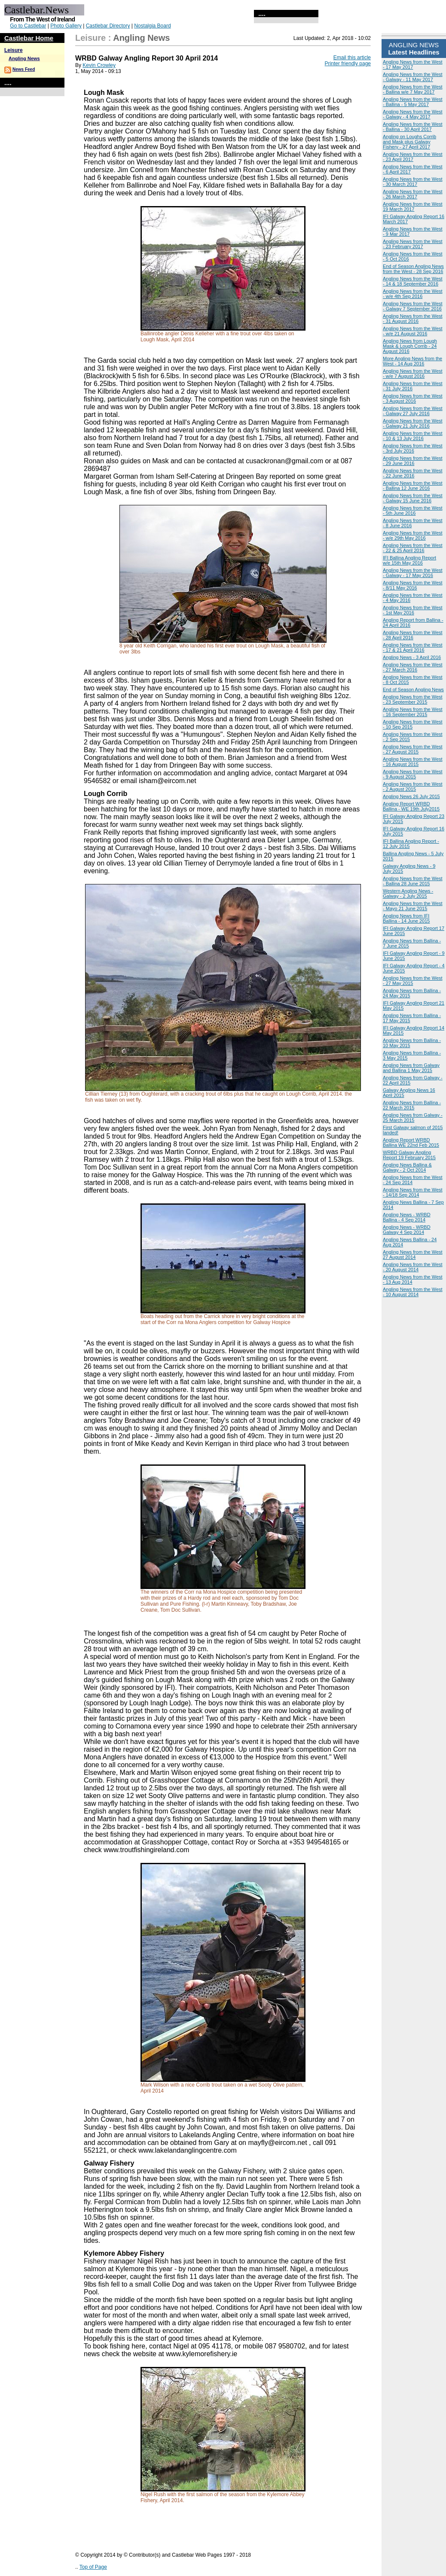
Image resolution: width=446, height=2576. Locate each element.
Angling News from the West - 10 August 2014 (413, 1292)
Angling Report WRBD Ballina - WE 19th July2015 (411, 806)
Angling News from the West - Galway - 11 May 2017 (413, 77)
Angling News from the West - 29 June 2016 (413, 461)
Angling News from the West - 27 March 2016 (413, 667)
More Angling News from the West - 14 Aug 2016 (412, 361)
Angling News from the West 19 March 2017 (413, 206)
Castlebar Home (28, 38)
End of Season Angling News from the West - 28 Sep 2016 (413, 269)
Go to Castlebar (28, 26)
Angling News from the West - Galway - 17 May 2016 (413, 573)
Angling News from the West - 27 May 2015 (413, 980)
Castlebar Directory (108, 26)
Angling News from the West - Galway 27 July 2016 (413, 411)
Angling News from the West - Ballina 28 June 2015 (413, 881)
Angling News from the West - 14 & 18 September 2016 (413, 281)
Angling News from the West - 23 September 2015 (413, 699)
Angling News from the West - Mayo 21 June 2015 (413, 906)
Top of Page (93, 2567)
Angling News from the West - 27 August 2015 (413, 749)
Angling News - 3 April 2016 (412, 657)
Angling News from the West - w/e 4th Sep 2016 (413, 294)
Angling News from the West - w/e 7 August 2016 (413, 373)
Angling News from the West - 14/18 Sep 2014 (413, 1192)
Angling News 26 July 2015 (411, 796)
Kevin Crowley (99, 65)
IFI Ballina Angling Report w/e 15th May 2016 (409, 560)
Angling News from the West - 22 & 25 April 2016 (413, 548)
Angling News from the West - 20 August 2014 (413, 1267)
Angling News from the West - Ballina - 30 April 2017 (413, 127)
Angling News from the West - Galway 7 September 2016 (413, 306)
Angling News (24, 58)
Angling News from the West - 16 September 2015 (413, 712)
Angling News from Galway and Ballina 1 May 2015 (411, 1068)
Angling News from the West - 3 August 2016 (413, 398)
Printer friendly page (348, 64)
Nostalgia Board (152, 26)
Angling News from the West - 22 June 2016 (413, 473)
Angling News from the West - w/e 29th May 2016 (413, 535)
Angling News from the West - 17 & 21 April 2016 (413, 647)
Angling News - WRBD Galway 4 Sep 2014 (407, 1229)
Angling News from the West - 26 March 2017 (413, 194)
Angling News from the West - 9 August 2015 (413, 774)
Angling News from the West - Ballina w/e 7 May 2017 (413, 89)
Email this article (352, 58)
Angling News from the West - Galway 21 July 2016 (413, 423)
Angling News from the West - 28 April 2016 (413, 635)
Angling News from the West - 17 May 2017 (413, 64)
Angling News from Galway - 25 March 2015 (413, 1117)
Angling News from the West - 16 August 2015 (413, 761)
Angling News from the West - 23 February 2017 (413, 244)
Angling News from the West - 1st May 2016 (413, 610)
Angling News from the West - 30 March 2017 (413, 181)
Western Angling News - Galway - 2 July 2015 (408, 893)
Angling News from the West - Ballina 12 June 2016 (413, 485)
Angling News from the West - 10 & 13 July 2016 (413, 436)
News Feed (23, 69)
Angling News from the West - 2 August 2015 (413, 786)
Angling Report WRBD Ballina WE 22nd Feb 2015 (411, 1142)
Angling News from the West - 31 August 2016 (413, 318)
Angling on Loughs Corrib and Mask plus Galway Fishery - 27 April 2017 (409, 141)
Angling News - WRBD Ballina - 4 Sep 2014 (407, 1217)
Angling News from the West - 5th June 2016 (413, 510)
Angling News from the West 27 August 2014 (413, 1254)
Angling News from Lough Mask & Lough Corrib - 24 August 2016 (410, 346)
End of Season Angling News (413, 689)
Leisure (13, 50)
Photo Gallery (66, 26)
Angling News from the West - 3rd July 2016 (413, 448)
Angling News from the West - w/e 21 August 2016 (413, 331)
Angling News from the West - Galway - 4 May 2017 (413, 114)
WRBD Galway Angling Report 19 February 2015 (409, 1155)
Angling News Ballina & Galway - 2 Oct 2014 (407, 1167)
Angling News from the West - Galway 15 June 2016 (413, 498)
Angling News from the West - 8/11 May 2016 (413, 585)
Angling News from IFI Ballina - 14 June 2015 (406, 918)
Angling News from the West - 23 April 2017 (413, 157)
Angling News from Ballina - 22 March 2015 (412, 1105)
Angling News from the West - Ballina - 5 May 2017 (413, 102)
